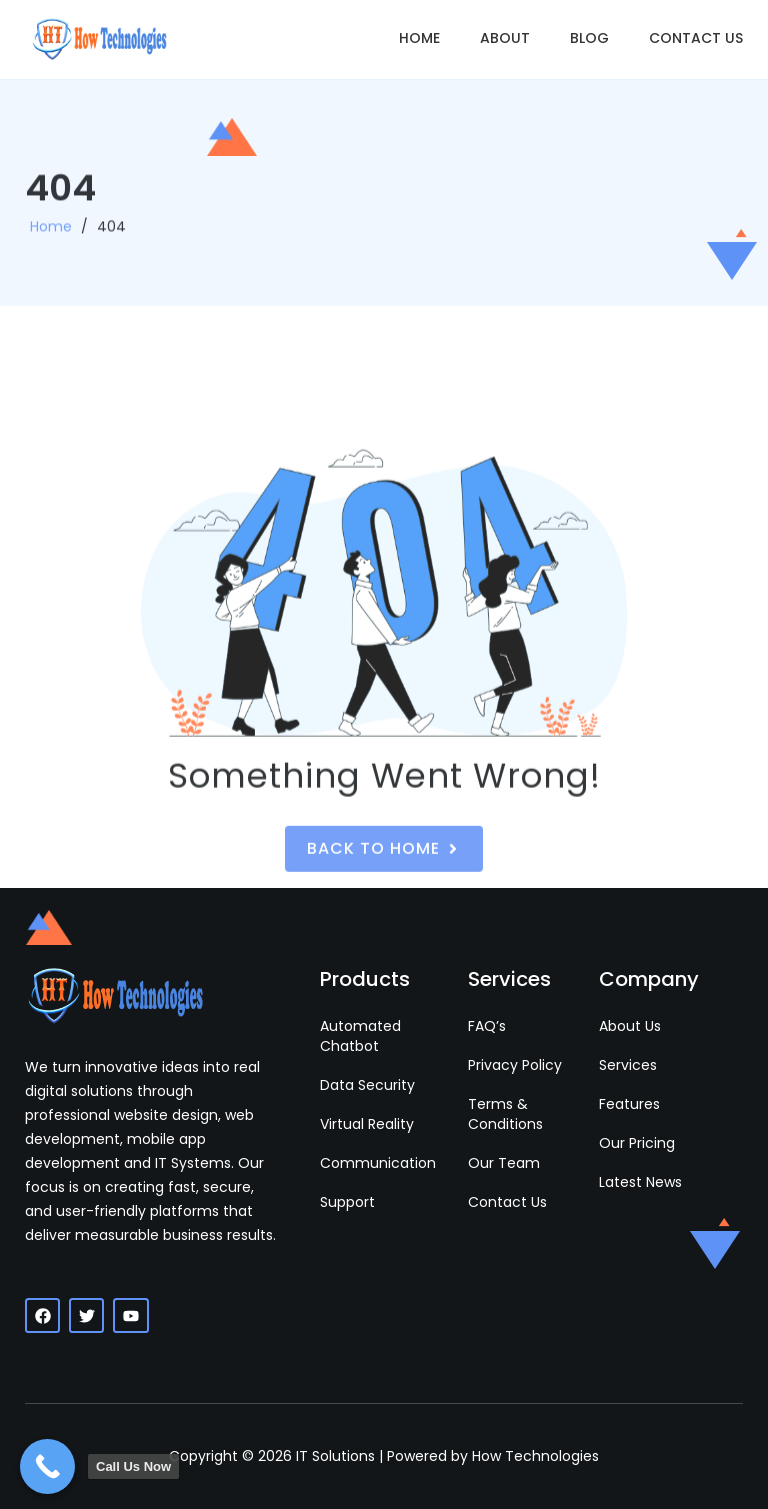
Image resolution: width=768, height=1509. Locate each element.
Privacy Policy (515, 1065)
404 (111, 237)
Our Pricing (637, 1143)
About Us (630, 1026)
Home (419, 38)
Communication (378, 1163)
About (505, 38)
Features (629, 1104)
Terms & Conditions (505, 1114)
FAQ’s (487, 1026)
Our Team (504, 1163)
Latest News (640, 1182)
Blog (589, 38)
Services (628, 1065)
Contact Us (696, 38)
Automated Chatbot (360, 1036)
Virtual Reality (367, 1124)
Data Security (367, 1085)
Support (347, 1202)
